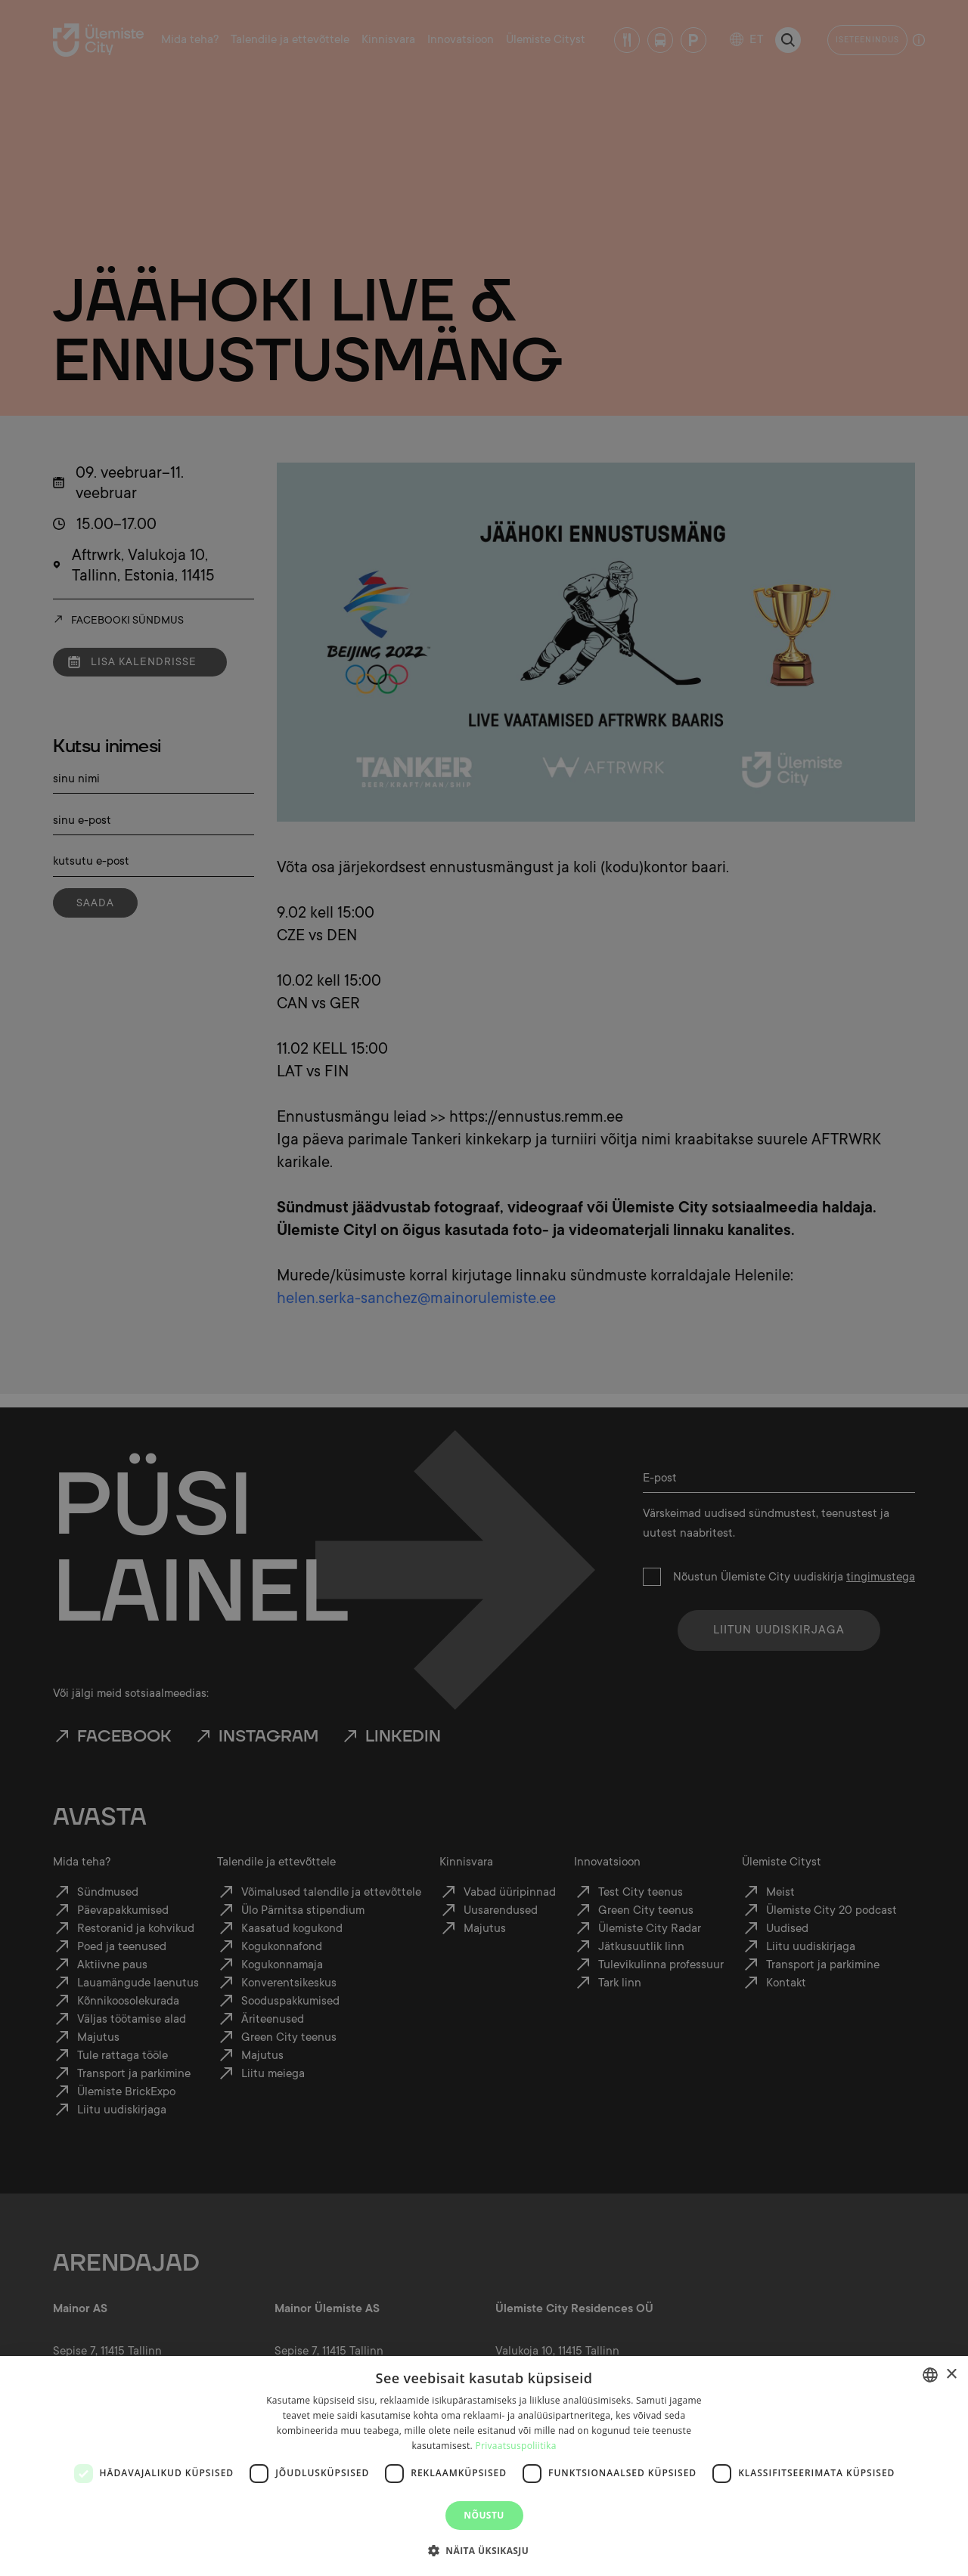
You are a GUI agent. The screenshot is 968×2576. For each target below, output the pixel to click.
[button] (484, 2549)
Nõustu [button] (484, 2515)
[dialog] (484, 2466)
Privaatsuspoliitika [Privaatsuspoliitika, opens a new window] (515, 2445)
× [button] (951, 2374)
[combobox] (930, 2374)
